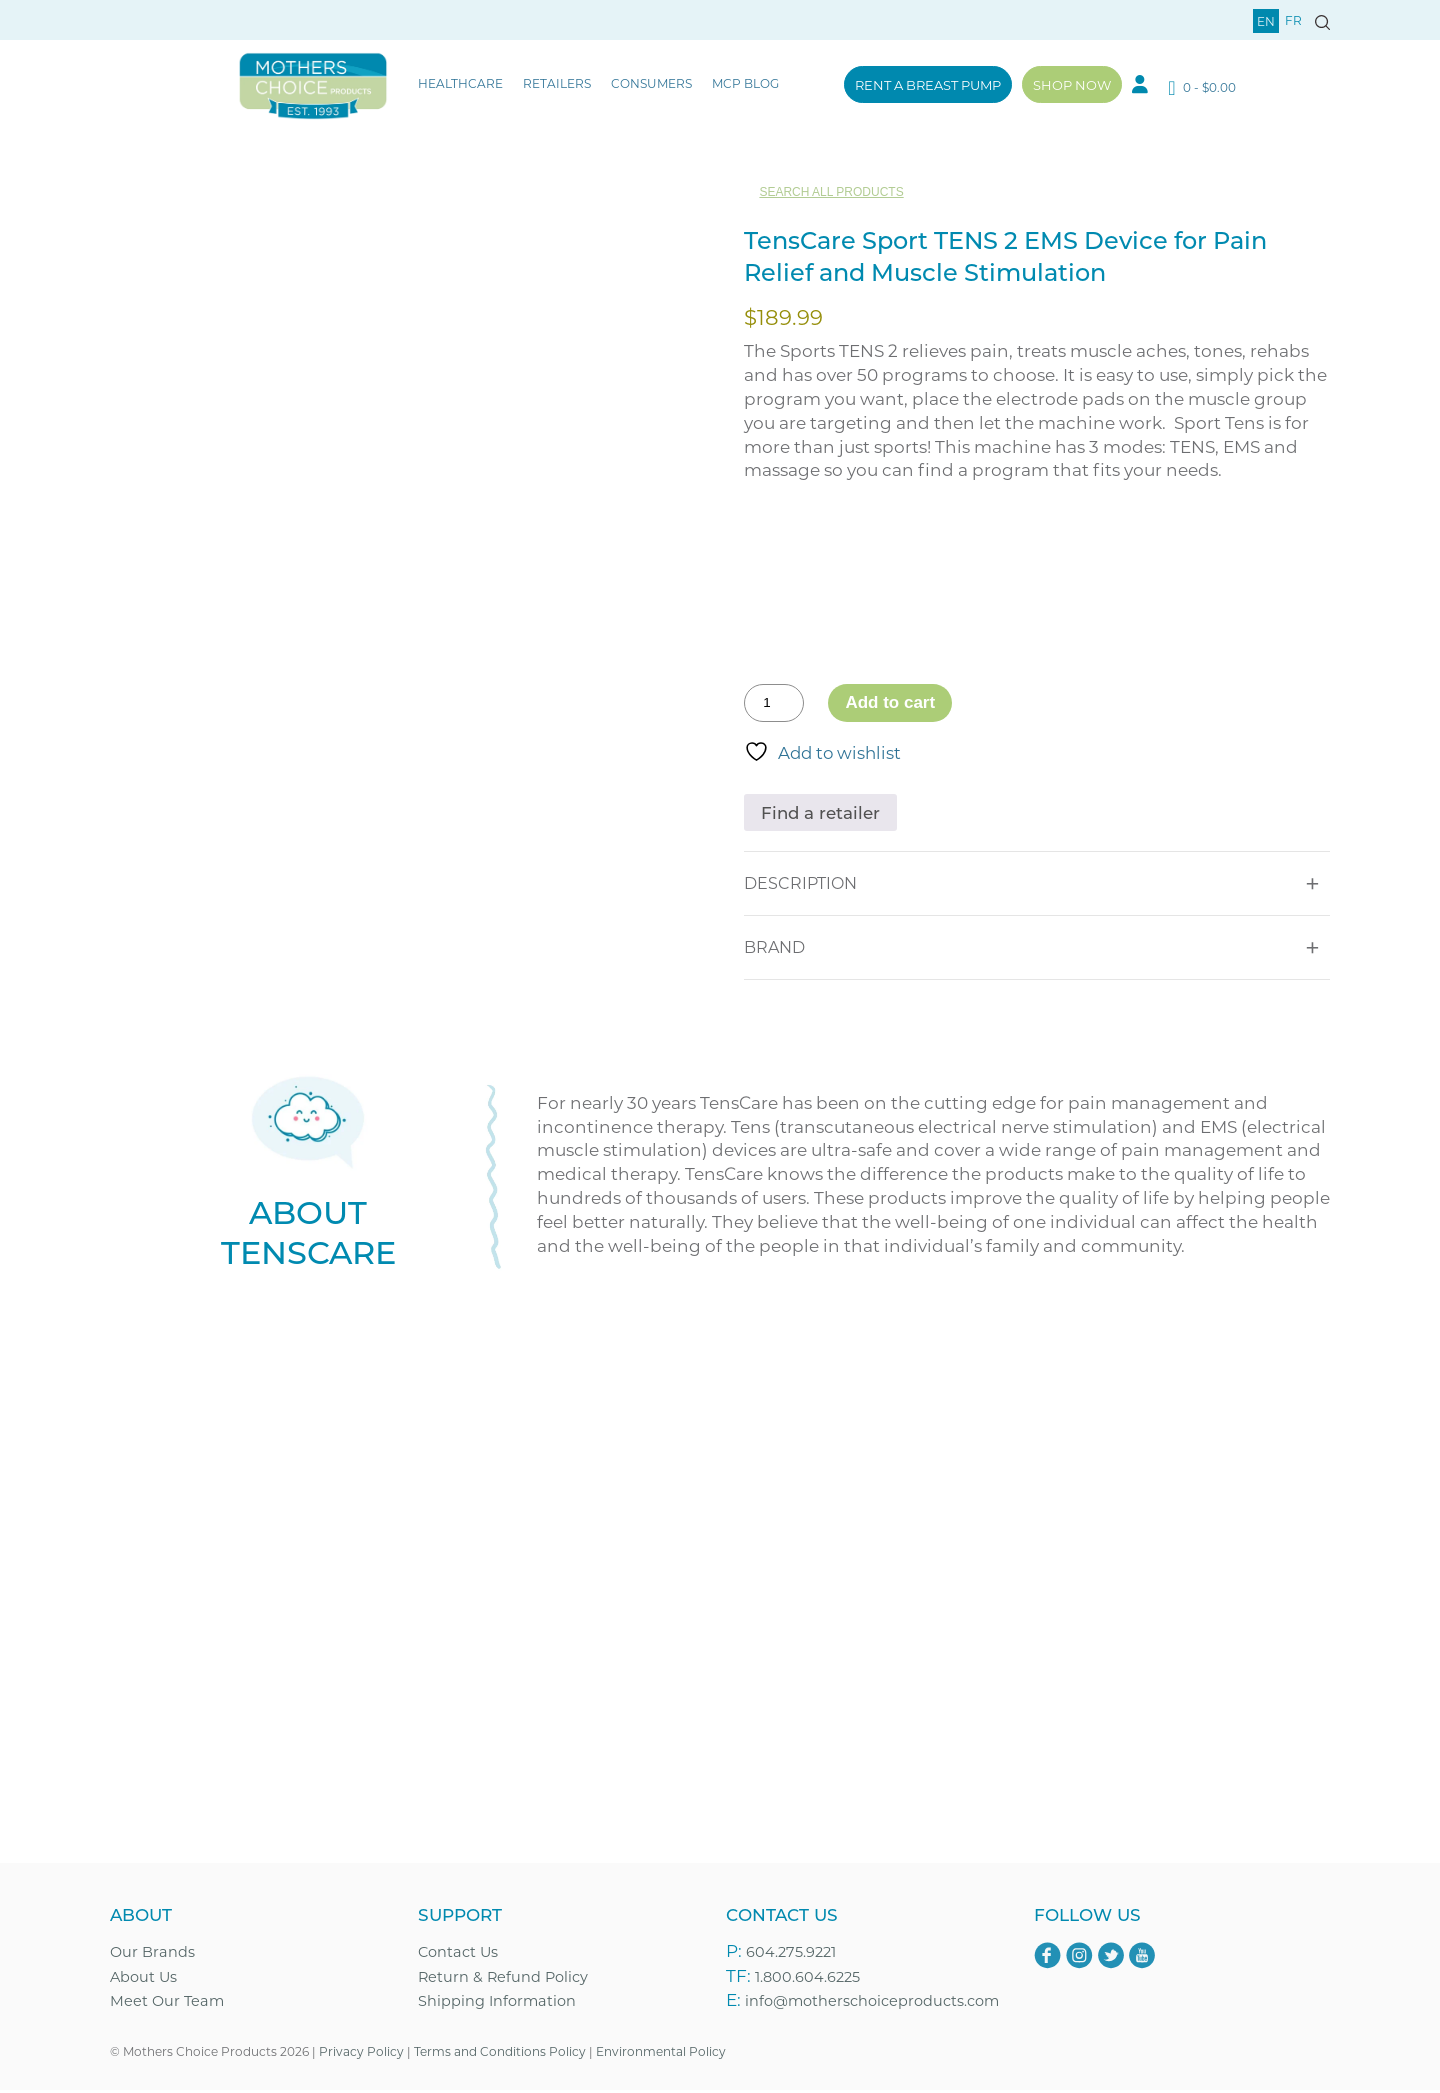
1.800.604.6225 (807, 1979)
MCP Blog (745, 83)
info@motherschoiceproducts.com (872, 2004)
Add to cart (890, 702)
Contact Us (458, 1954)
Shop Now (1072, 84)
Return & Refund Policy (503, 1979)
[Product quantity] (774, 703)
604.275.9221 (791, 1954)
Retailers (557, 83)
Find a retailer (821, 812)
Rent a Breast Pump (928, 84)
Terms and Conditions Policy (500, 2055)
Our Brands (152, 1954)
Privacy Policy (361, 2055)
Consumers (651, 83)
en (1266, 21)
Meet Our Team (167, 2004)
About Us (143, 1979)
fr (1293, 20)
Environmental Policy (661, 2055)
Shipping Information (497, 2004)
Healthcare (460, 83)
